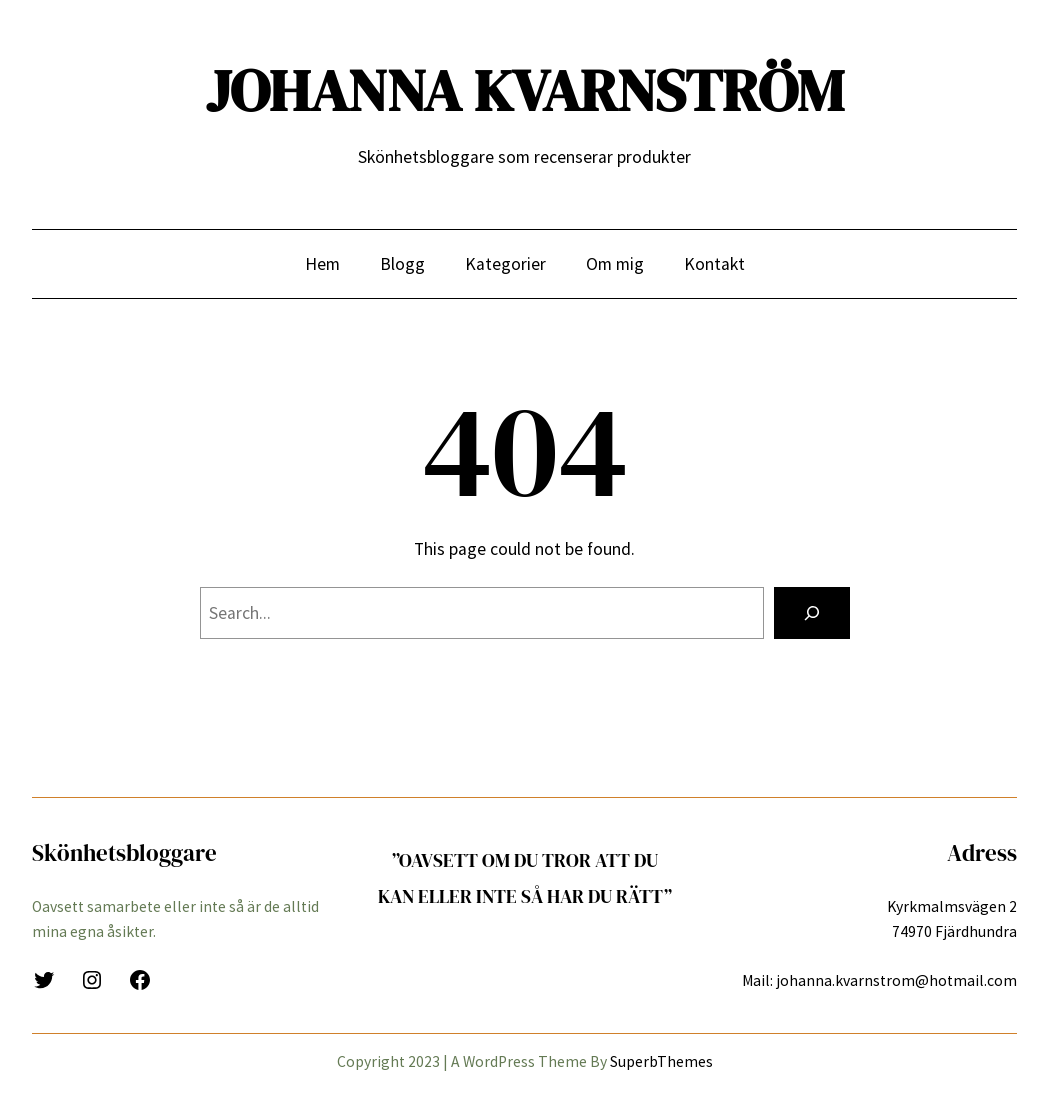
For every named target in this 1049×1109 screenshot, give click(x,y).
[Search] (811, 613)
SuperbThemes (661, 1061)
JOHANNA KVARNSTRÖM (525, 90)
